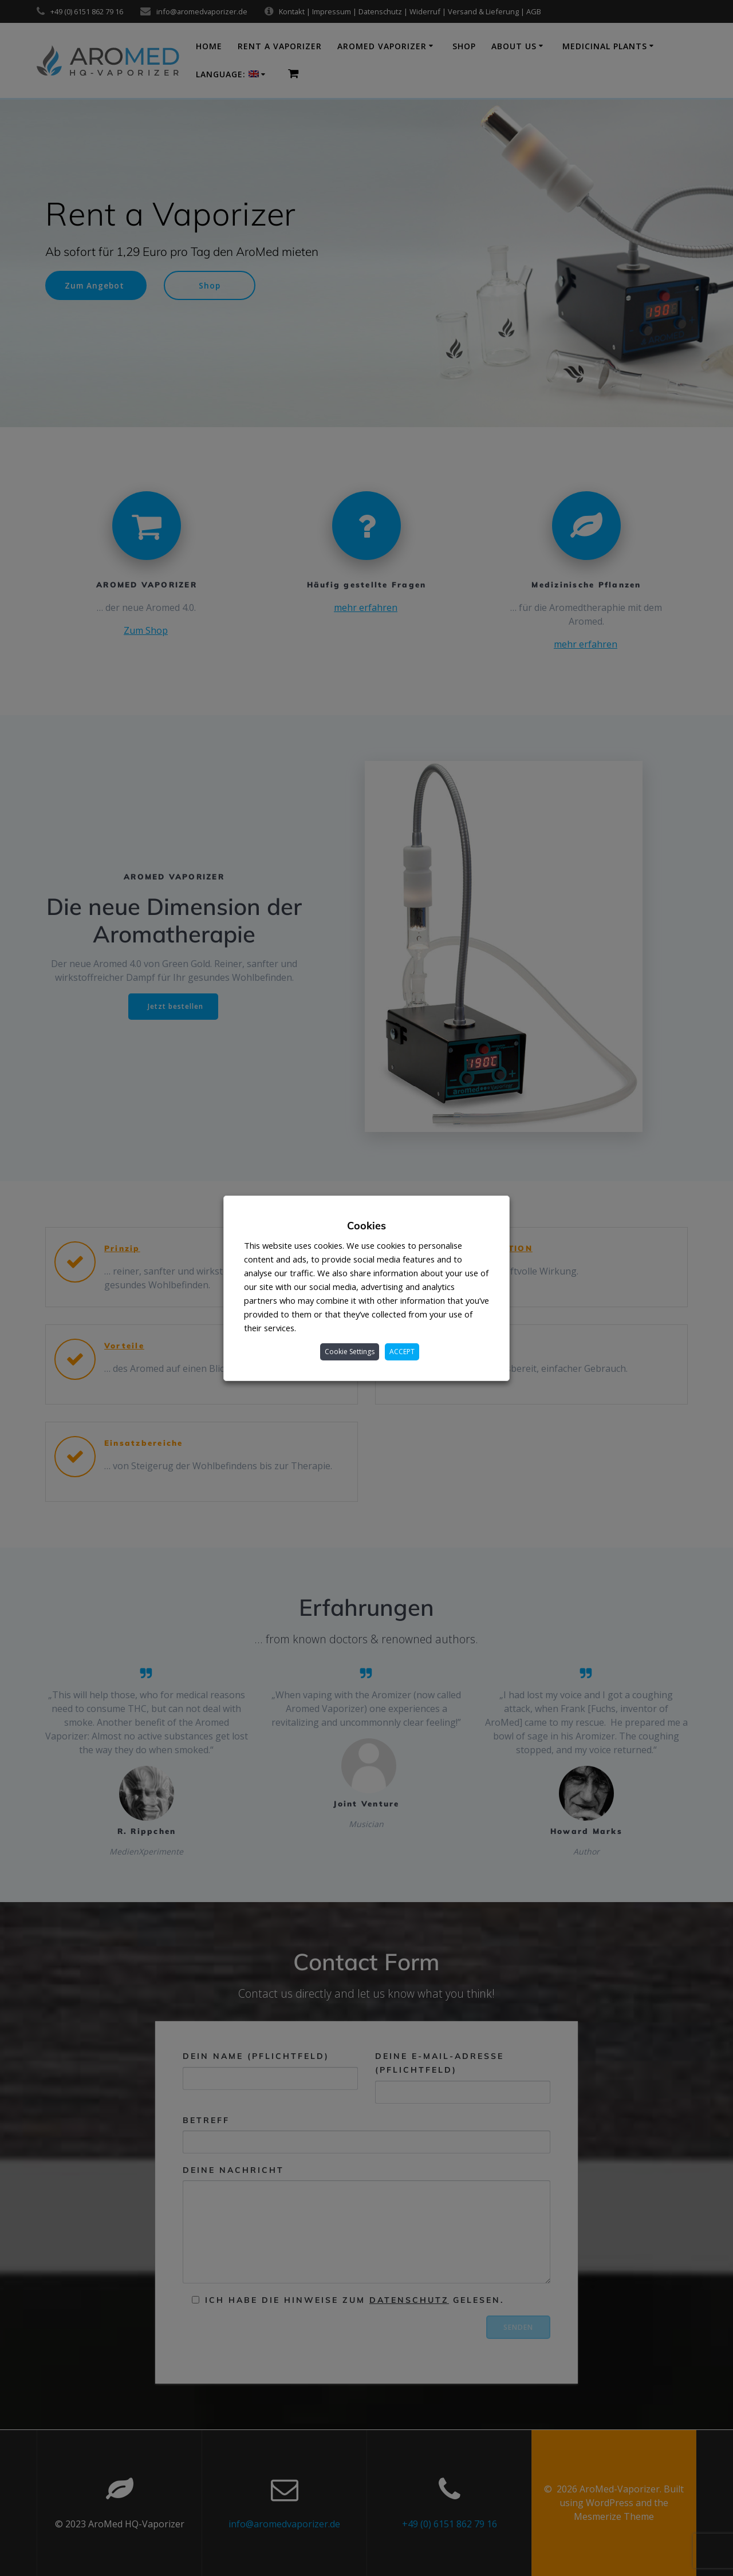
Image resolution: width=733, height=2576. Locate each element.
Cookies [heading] (366, 1225)
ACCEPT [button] (402, 1351)
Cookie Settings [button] (350, 1351)
